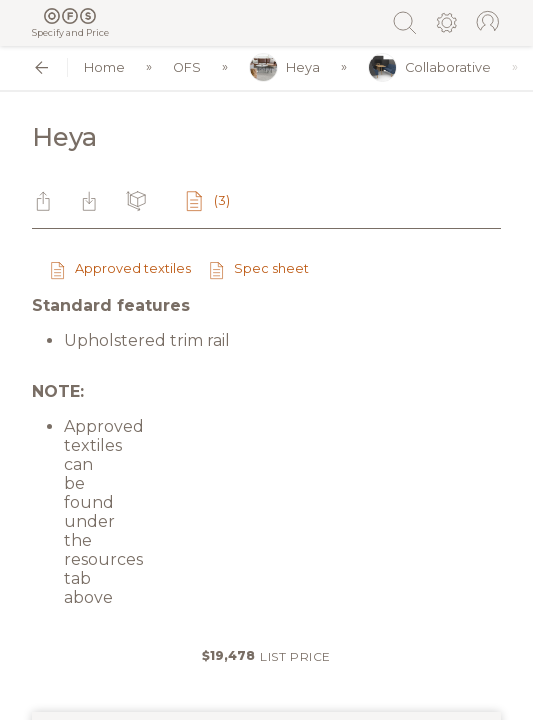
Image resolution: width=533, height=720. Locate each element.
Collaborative (429, 67)
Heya (284, 67)
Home (104, 67)
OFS (187, 67)
